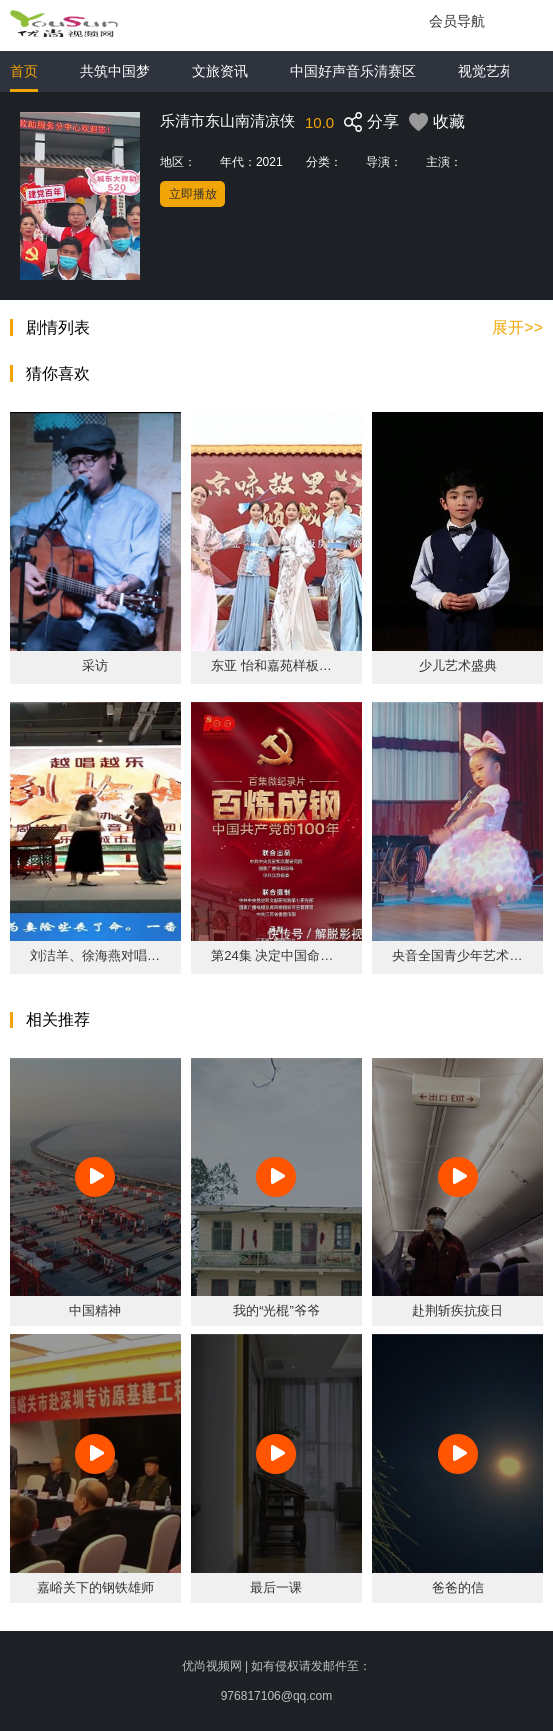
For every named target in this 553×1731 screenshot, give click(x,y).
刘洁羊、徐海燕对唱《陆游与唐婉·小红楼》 (95, 955)
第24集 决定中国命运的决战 (276, 955)
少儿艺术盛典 (458, 665)
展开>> (517, 328)
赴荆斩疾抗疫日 (457, 1310)
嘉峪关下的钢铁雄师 (95, 1587)
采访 (95, 665)
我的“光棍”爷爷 (276, 1310)
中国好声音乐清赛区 (353, 71)
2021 (269, 162)
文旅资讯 (220, 71)
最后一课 (276, 1587)
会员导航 (457, 21)
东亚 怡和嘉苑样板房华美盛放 (276, 665)
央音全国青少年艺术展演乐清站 (457, 955)
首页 (24, 71)
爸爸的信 (458, 1587)
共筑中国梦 (115, 71)
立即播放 (193, 194)
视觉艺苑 (486, 71)
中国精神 (95, 1310)
